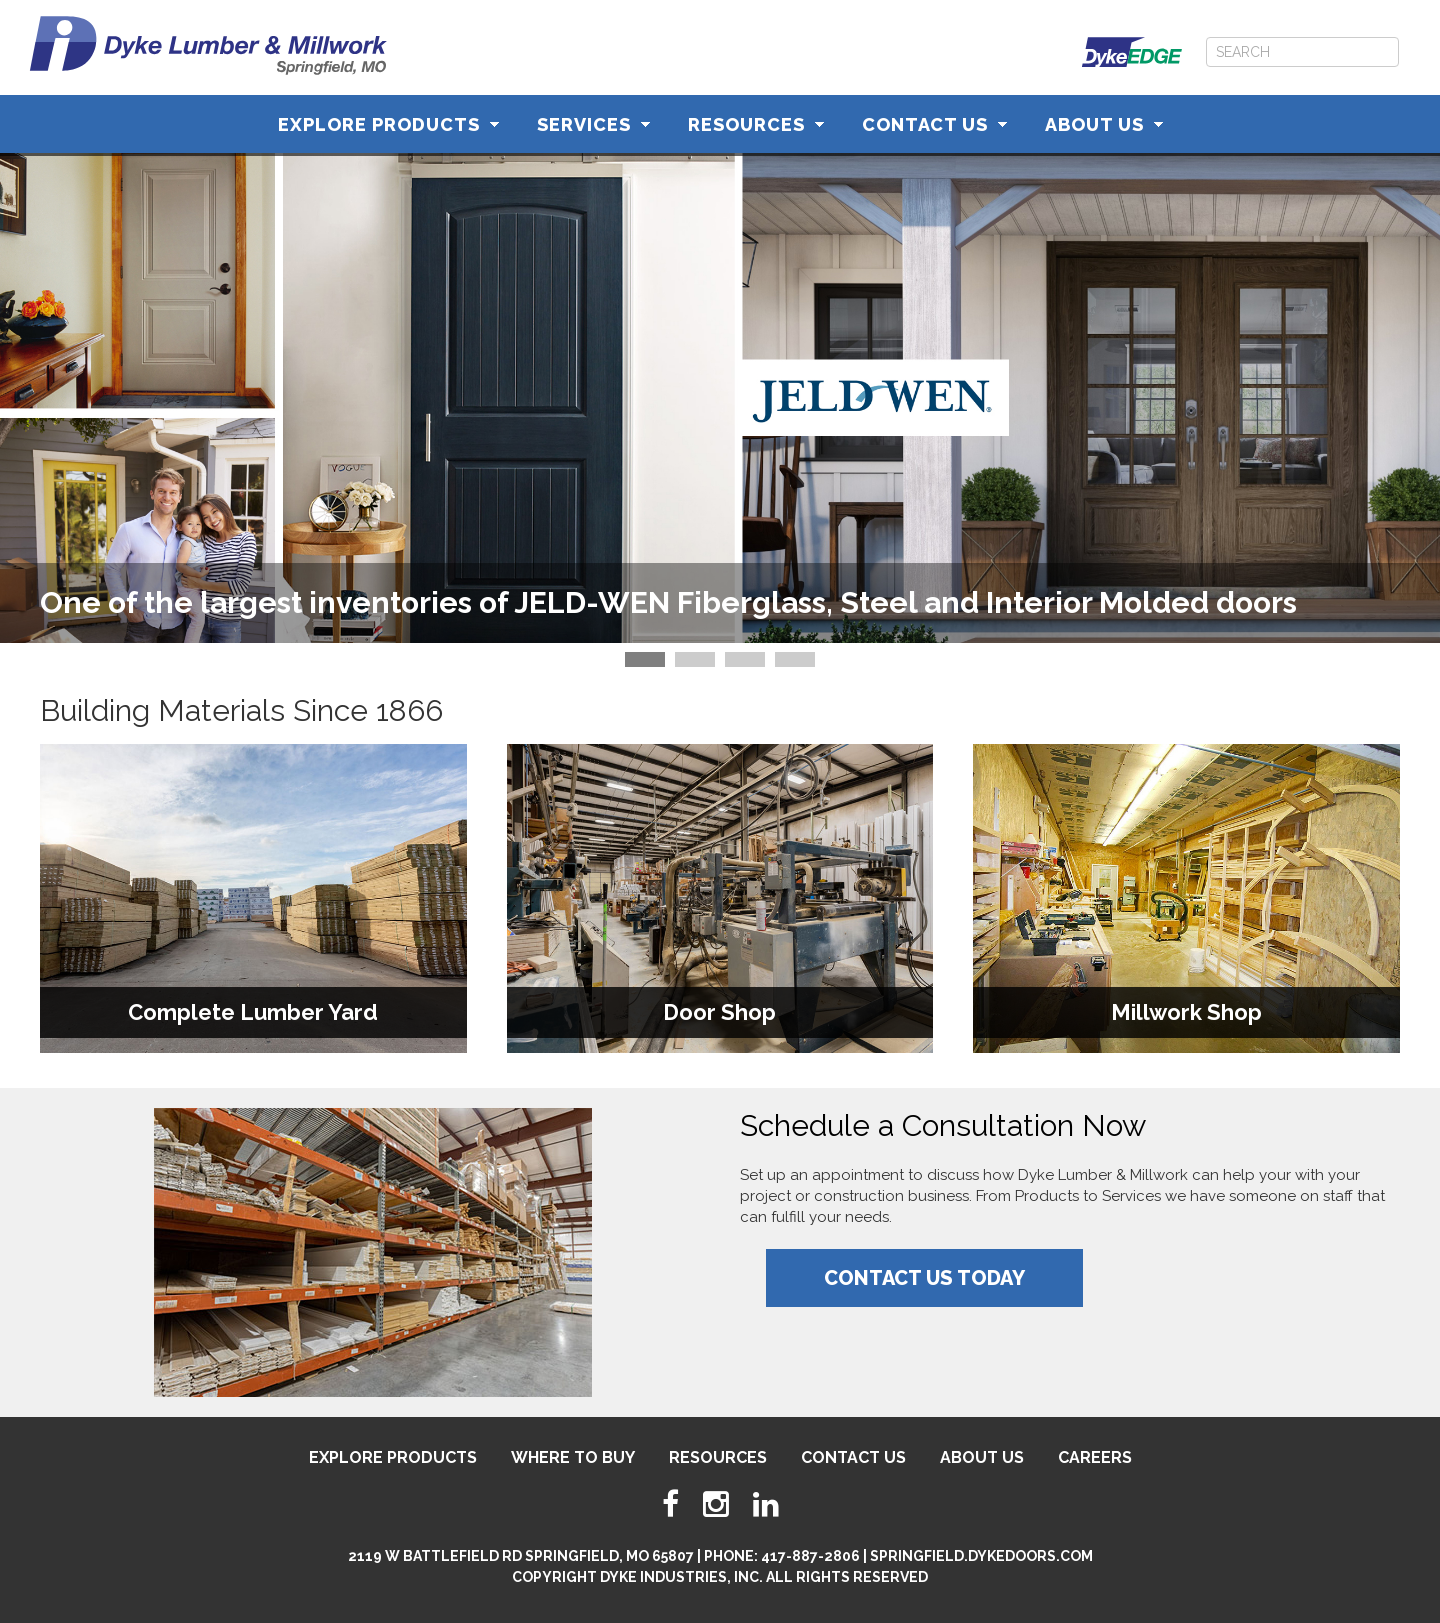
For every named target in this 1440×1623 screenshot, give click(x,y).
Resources (756, 124)
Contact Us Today (924, 1278)
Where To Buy (573, 1457)
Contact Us (934, 124)
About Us (1104, 124)
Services (593, 124)
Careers (1095, 1457)
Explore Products (388, 124)
